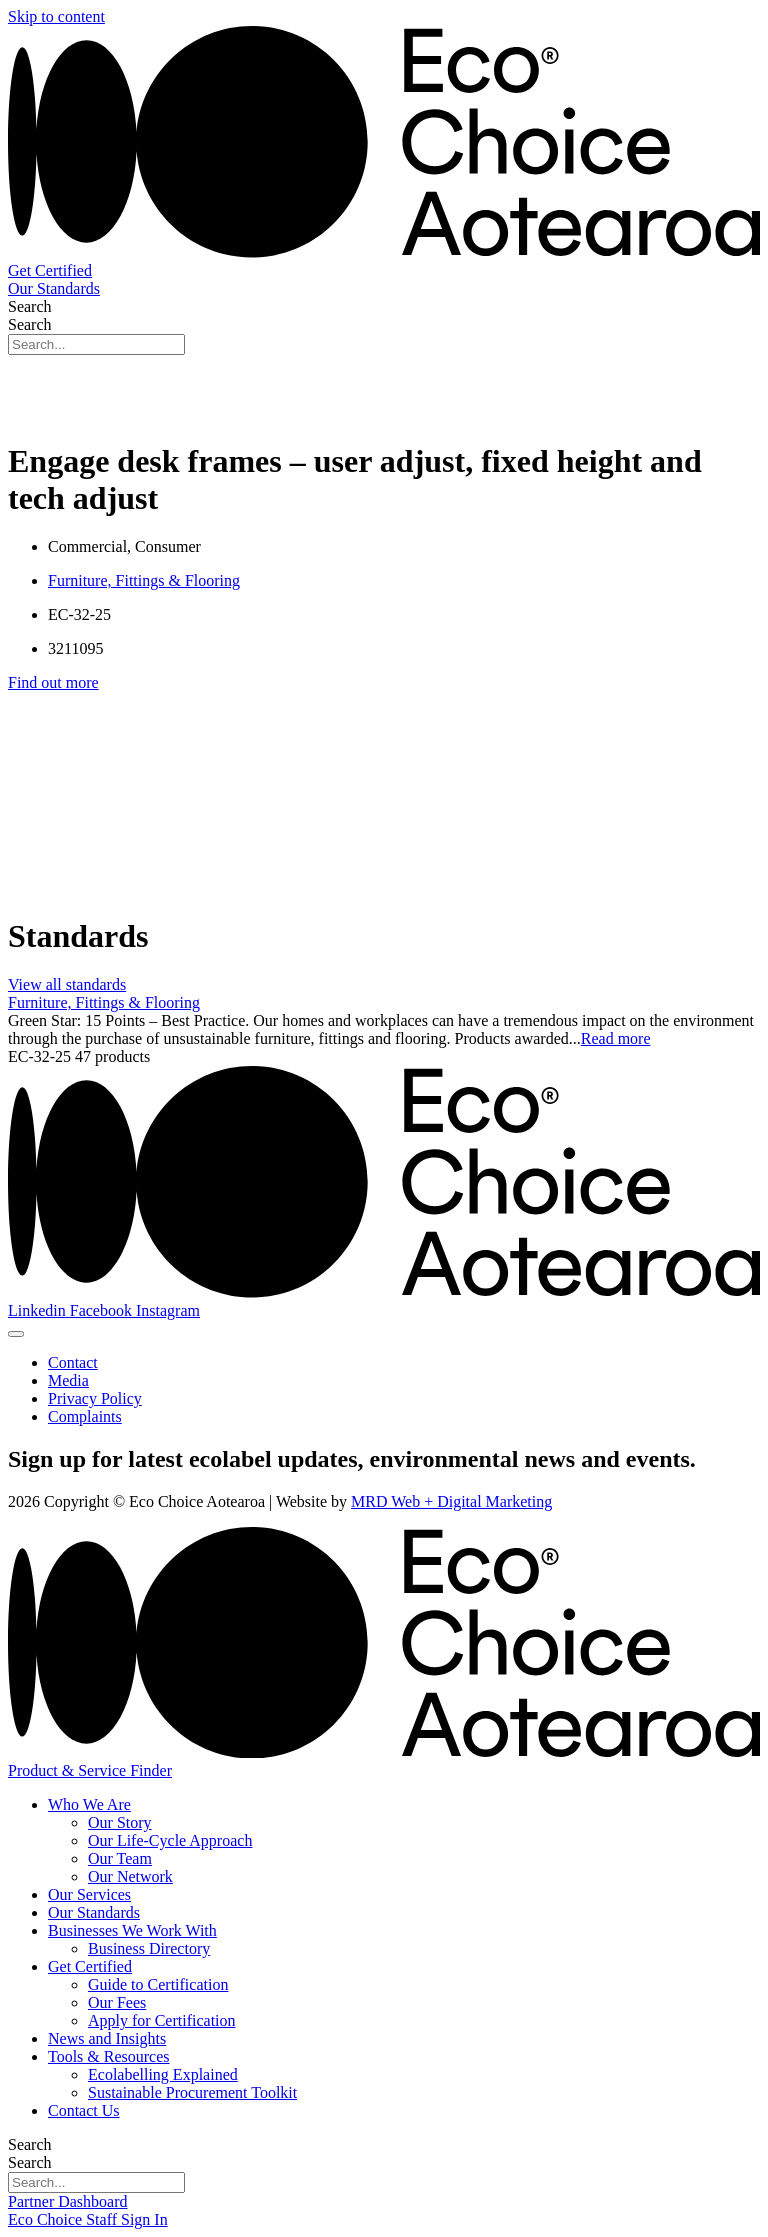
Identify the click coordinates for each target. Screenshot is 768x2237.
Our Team (120, 1858)
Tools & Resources (109, 2056)
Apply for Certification (162, 2020)
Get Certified (90, 1966)
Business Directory (149, 1948)
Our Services (89, 1894)
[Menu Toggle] (16, 1334)
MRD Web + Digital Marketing (451, 1501)
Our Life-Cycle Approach (170, 1840)
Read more (616, 1038)
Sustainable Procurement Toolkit (192, 2092)
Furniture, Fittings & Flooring (144, 580)
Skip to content (56, 16)
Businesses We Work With (132, 1930)
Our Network (130, 1876)
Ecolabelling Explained (163, 2074)
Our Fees (117, 2002)
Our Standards (94, 1912)
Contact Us (84, 2110)
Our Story (120, 1822)
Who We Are (89, 1804)
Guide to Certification (158, 1984)
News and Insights (107, 2038)
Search (30, 306)
